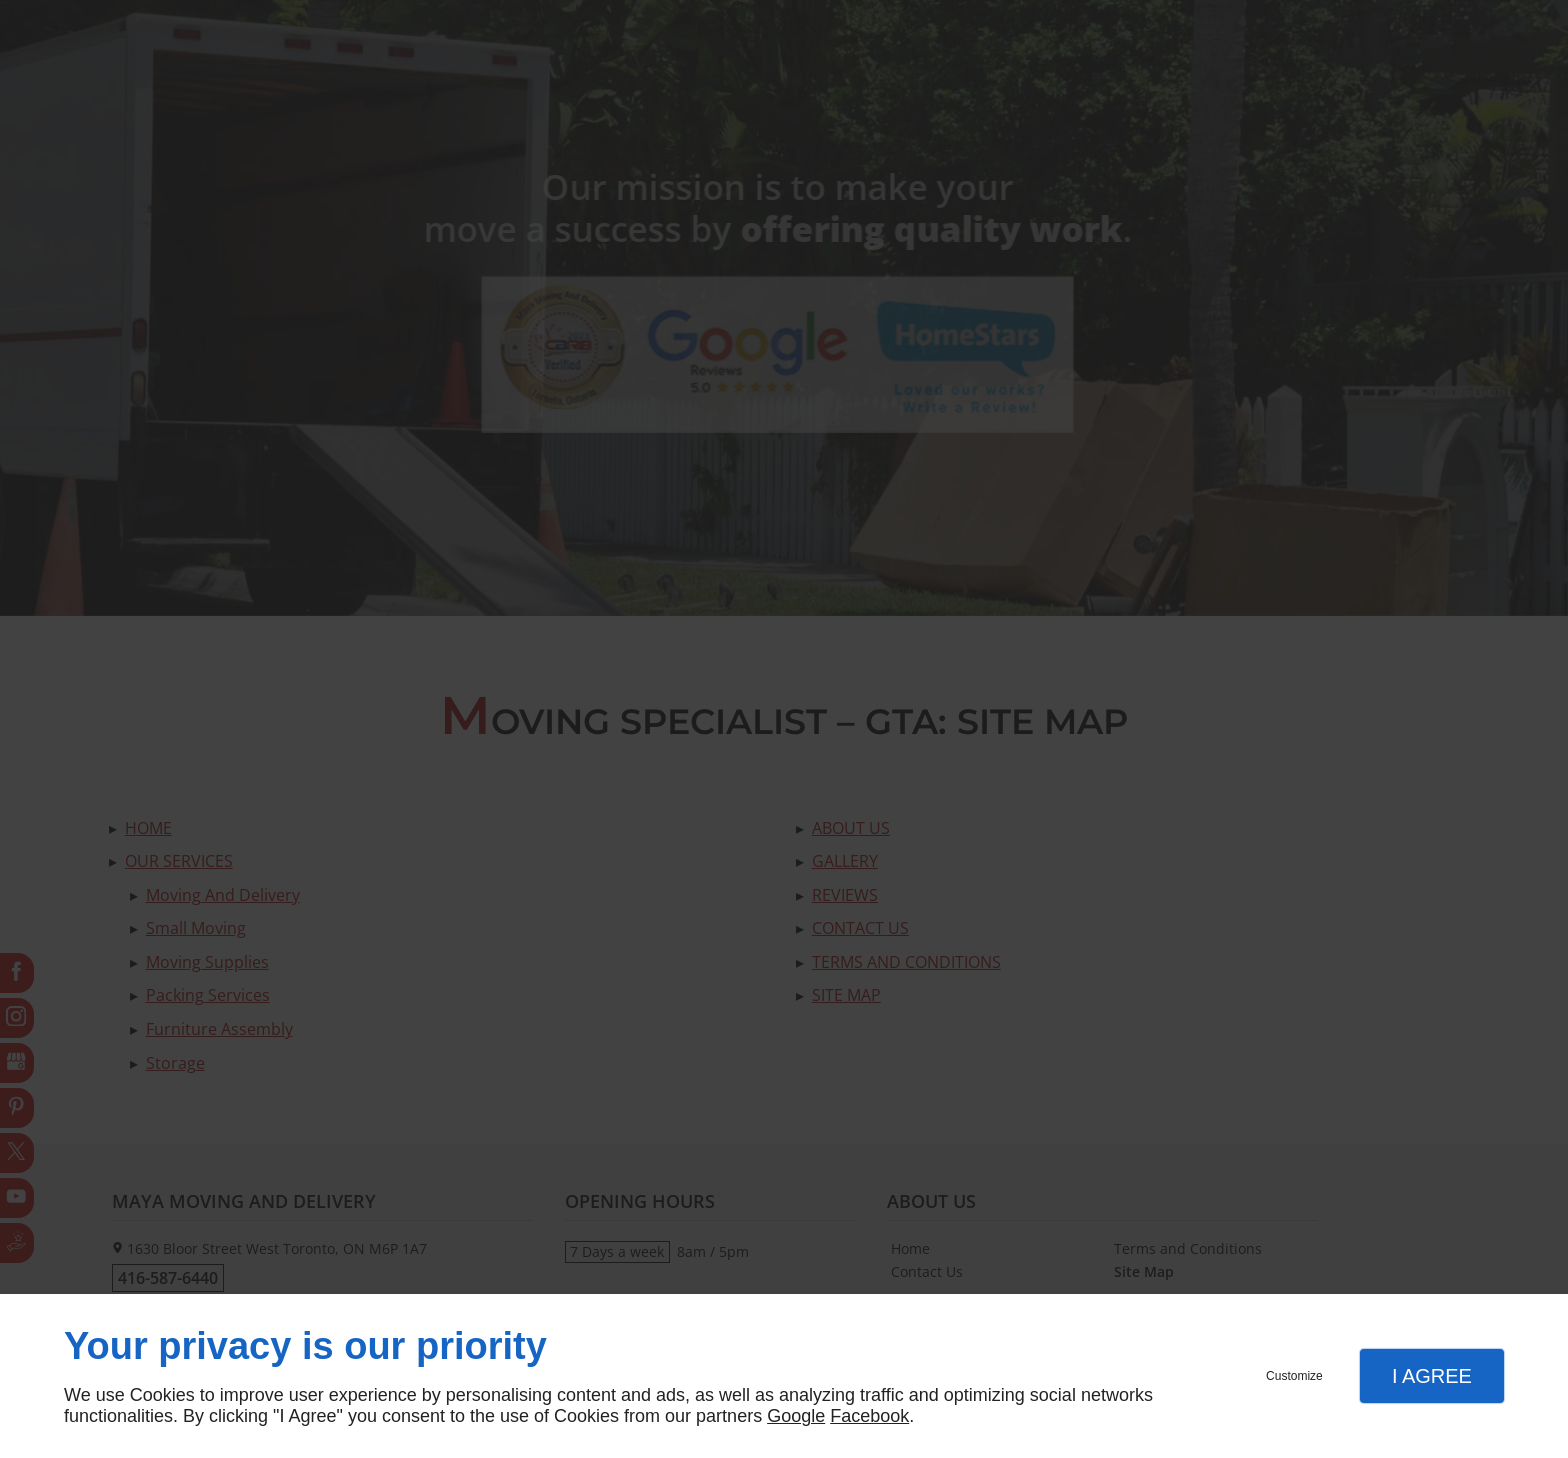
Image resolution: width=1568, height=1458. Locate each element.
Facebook (869, 1416)
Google (796, 1416)
